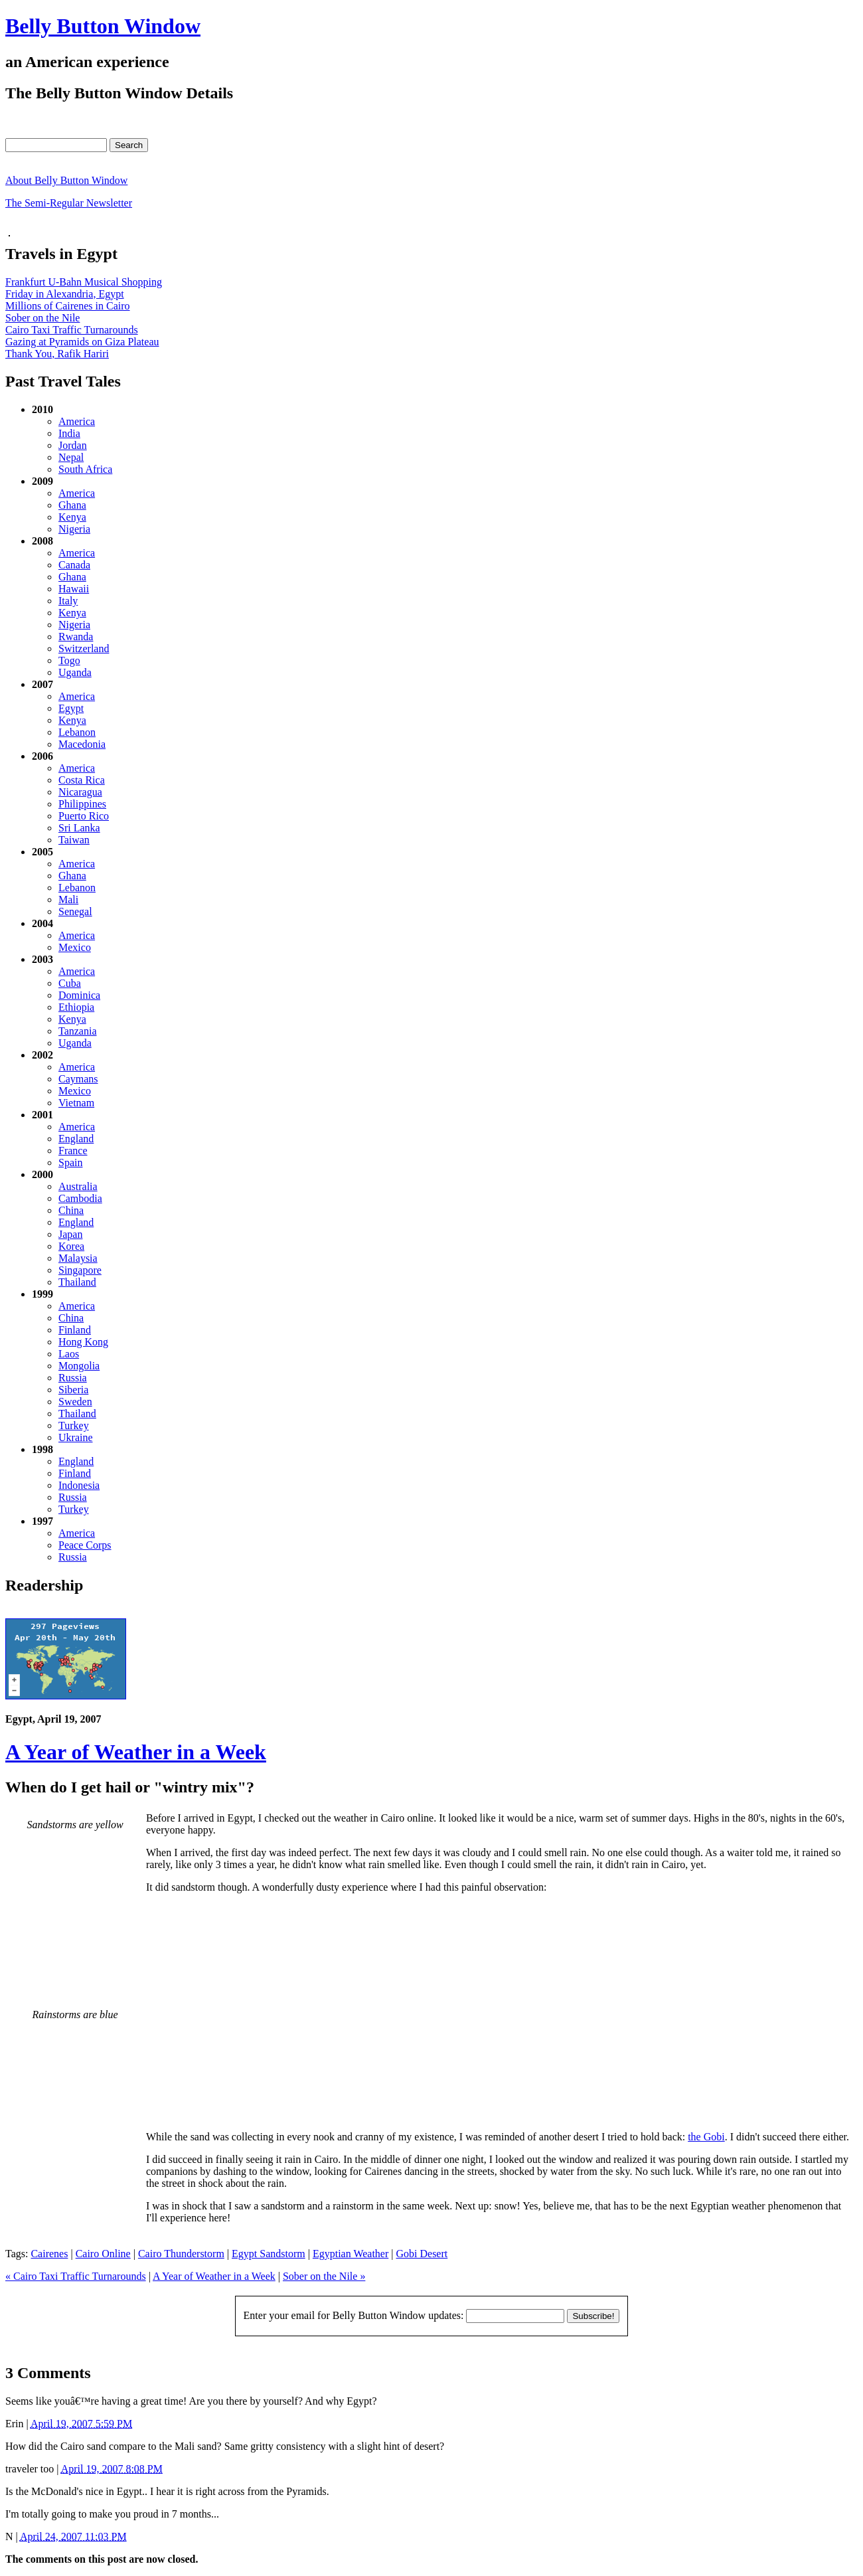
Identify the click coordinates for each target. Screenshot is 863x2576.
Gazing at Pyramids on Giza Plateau (82, 341)
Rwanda (75, 636)
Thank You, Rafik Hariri (57, 353)
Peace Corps (85, 1545)
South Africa (85, 469)
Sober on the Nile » (324, 2276)
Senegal (75, 911)
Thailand (77, 1282)
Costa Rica (81, 780)
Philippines (82, 804)
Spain (70, 1162)
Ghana (72, 505)
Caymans (78, 1078)
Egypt (71, 708)
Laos (68, 1353)
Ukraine (75, 1437)
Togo (69, 660)
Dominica (79, 995)
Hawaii (73, 588)
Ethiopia (76, 1007)
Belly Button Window (102, 26)
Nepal (71, 457)
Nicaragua (80, 792)
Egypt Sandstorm (268, 2253)
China (71, 1210)
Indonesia (79, 1485)
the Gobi (706, 2136)
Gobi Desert (421, 2253)
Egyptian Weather (350, 2253)
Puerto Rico (83, 815)
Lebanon (77, 732)
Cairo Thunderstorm (181, 2253)
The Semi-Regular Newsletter (68, 203)
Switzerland (83, 648)
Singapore (80, 1270)
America (76, 421)
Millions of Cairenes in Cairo (67, 305)
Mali (68, 899)
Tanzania (77, 1031)
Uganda (75, 672)
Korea (71, 1246)
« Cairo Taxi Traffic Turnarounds (75, 2276)
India (69, 433)
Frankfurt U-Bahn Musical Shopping (83, 282)
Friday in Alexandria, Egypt (64, 294)
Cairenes (49, 2253)
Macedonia (82, 744)
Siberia (73, 1389)
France (73, 1150)
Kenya (72, 517)
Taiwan (74, 839)
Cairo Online (103, 2253)
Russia (72, 1377)
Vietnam (76, 1102)
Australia (78, 1186)
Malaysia (78, 1258)
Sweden (75, 1401)
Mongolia (79, 1365)
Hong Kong (83, 1341)
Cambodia (80, 1198)
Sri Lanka (79, 827)
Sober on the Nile (42, 317)
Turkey (73, 1425)
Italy (68, 600)
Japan (70, 1234)
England (76, 1138)
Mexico (74, 947)
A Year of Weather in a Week (135, 1752)
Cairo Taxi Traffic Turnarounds (71, 329)
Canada (74, 564)
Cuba (69, 983)
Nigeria (74, 529)
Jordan (72, 445)
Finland (74, 1329)
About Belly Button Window (66, 180)
